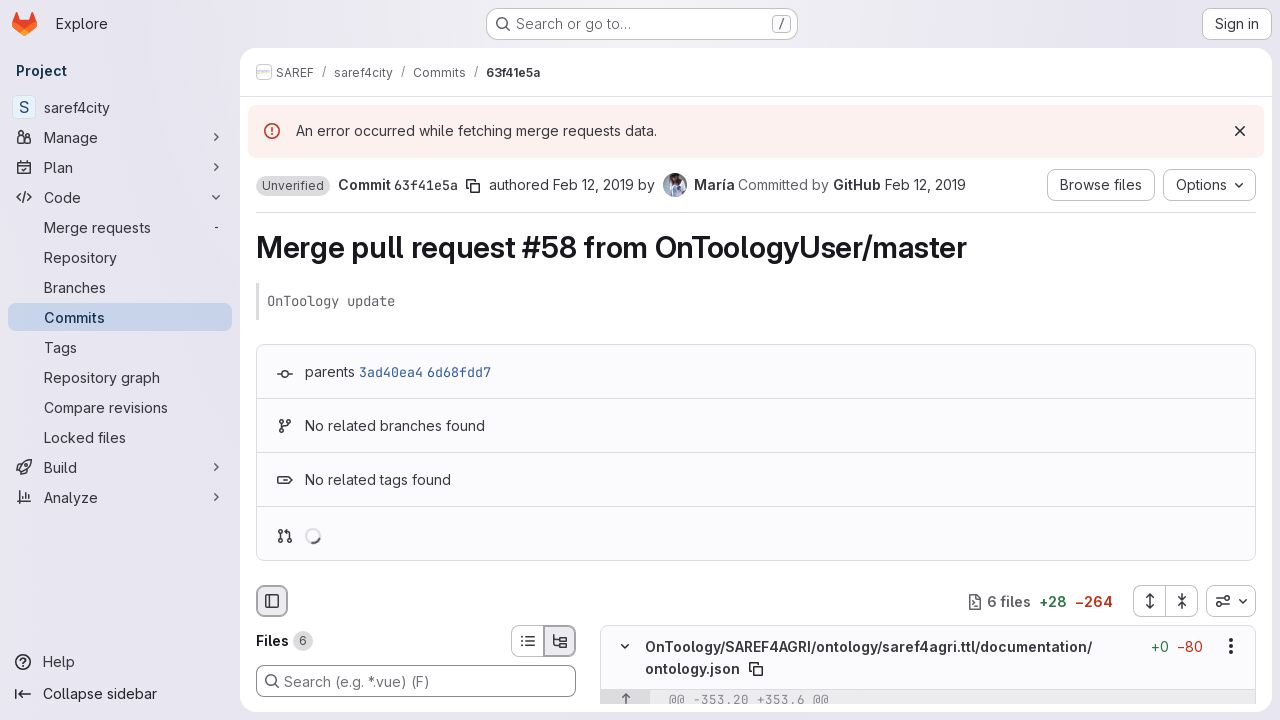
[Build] (120, 467)
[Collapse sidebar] (120, 694)
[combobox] (1231, 601)
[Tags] (120, 347)
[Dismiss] (1240, 131)
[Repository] (120, 257)
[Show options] (1231, 647)
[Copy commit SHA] (473, 186)
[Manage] (120, 137)
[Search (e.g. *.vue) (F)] (416, 681)
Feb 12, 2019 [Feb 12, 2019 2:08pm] (593, 184)
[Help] (120, 662)
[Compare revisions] (120, 407)
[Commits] (120, 317)
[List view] (527, 641)
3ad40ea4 (391, 372)
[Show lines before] (625, 700)
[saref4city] (120, 107)
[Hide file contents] (625, 647)
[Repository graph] (120, 377)
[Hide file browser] (272, 601)
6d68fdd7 (459, 372)
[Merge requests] (120, 227)
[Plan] (120, 167)
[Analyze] (120, 497)
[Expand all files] (1149, 601)
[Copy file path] (756, 669)
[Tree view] (560, 641)
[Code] (120, 197)
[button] (293, 186)
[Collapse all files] (1182, 601)
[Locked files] (120, 437)
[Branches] (120, 287)
